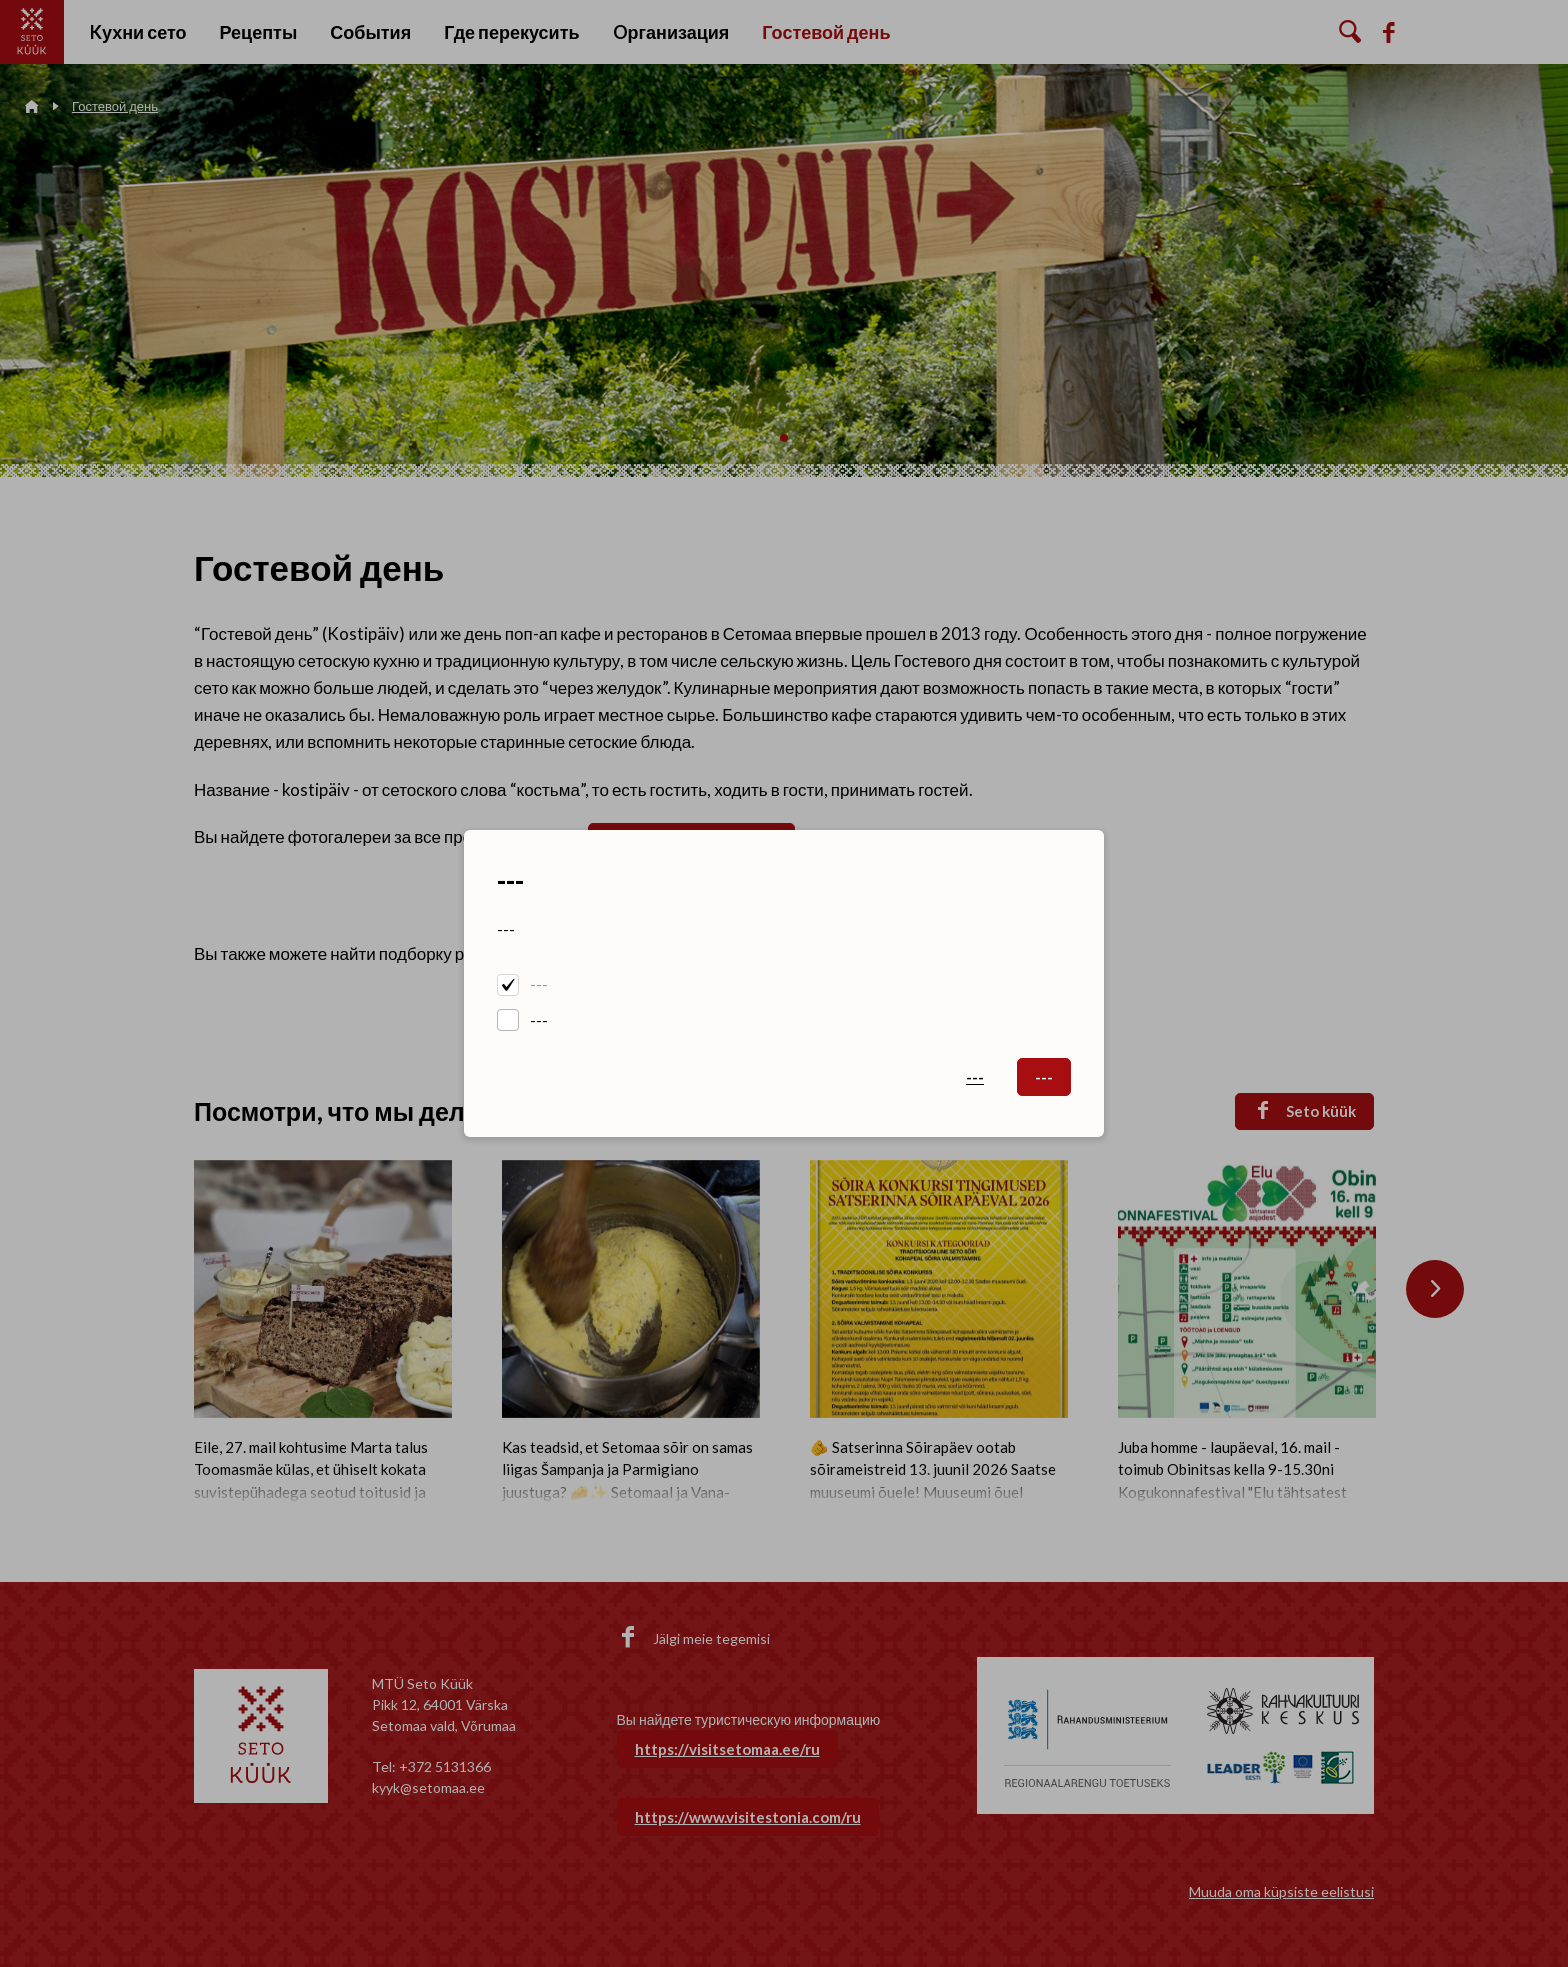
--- (539, 984)
